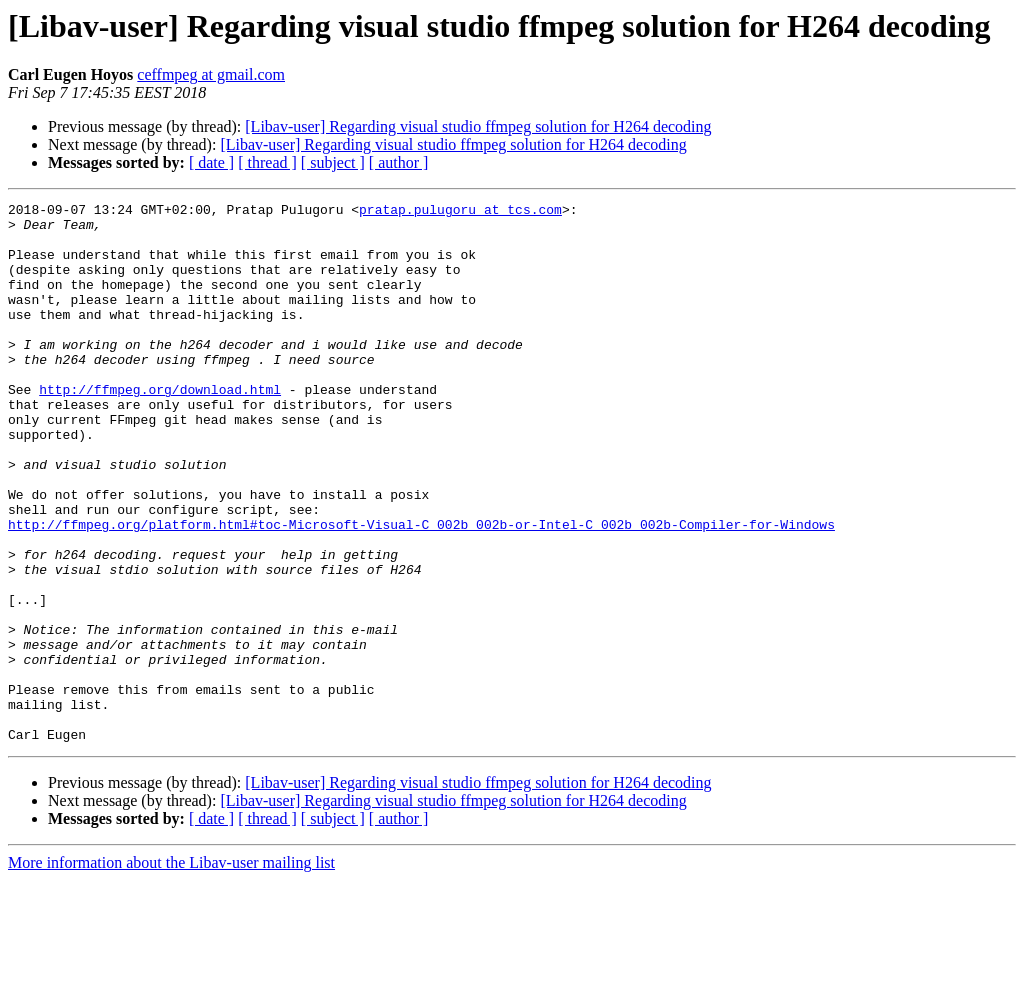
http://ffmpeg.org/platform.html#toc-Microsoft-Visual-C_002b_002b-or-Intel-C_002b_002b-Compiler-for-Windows (421, 590)
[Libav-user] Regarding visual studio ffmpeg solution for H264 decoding (478, 126)
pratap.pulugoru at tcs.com (460, 212)
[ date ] (211, 162)
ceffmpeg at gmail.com (211, 74)
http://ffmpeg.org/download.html (160, 428)
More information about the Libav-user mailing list (171, 970)
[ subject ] (333, 162)
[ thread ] (267, 162)
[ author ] (399, 162)
